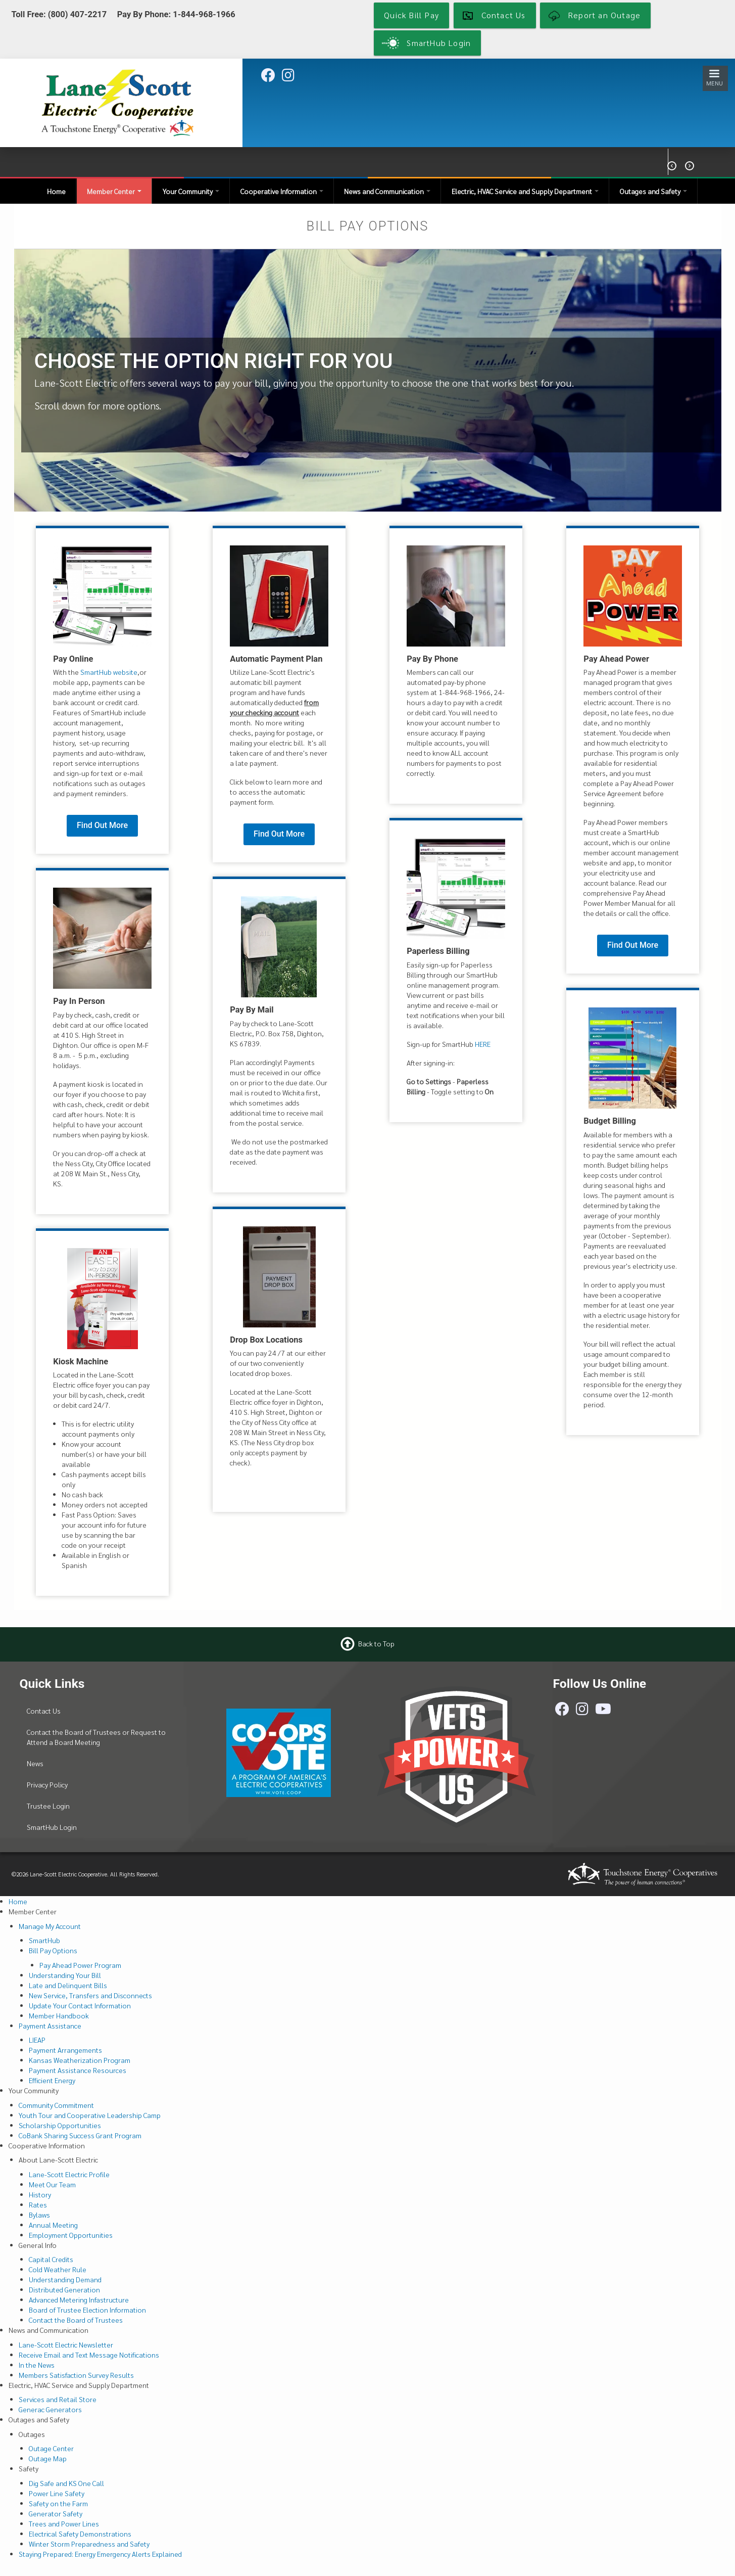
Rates (38, 2204)
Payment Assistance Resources (77, 2070)
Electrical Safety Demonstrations (80, 2533)
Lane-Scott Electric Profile (69, 2174)
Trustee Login (48, 1805)
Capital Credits (51, 2259)
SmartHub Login (52, 1826)
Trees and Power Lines (64, 2523)
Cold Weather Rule (57, 2269)
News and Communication (387, 191)
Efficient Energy (52, 2080)
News (35, 1763)
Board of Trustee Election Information (87, 2309)
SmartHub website (108, 671)
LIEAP (37, 2039)
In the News (37, 2364)
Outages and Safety (653, 191)
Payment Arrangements (65, 2049)
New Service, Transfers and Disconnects (90, 1995)
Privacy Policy (47, 1784)
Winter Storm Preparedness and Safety (89, 2543)
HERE (483, 1043)
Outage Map (48, 2458)
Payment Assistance (50, 2025)
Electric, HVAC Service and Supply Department (525, 191)
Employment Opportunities (71, 2234)
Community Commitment (56, 2104)
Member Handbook (59, 2015)
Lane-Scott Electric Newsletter (66, 2344)
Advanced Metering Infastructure (79, 2299)
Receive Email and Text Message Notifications (89, 2354)
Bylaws (39, 2214)
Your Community (191, 191)
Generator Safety (55, 2513)
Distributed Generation (64, 2289)
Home (56, 191)
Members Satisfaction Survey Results (76, 2374)
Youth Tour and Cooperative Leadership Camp (90, 2115)
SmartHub (44, 1940)
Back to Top (376, 1642)
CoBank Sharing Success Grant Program (80, 2135)
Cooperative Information (281, 191)
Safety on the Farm (58, 2503)
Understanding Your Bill (65, 1975)
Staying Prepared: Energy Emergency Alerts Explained (100, 2553)
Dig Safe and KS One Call (66, 2483)
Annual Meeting (53, 2224)
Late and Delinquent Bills (68, 1985)
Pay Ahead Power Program (80, 1964)
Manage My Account (50, 1925)
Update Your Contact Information (80, 2005)
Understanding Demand (65, 2279)
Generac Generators (50, 2409)
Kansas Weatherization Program (79, 2059)
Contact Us (44, 1710)
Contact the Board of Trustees (76, 2319)
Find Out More (102, 825)
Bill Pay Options (53, 1950)
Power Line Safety (56, 2493)
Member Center (114, 191)
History (40, 2194)
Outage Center (51, 2448)
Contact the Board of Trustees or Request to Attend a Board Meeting (96, 1736)
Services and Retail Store (57, 2399)
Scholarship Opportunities (60, 2125)
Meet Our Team (52, 2184)
